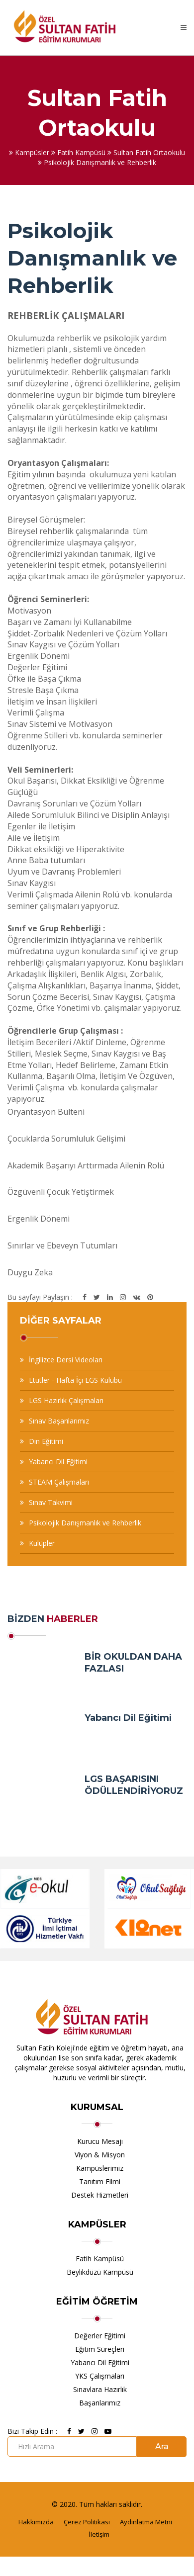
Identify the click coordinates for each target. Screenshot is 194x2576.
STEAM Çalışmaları (59, 1482)
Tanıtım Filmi (99, 2181)
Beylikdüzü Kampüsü (100, 2272)
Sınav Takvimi (51, 1502)
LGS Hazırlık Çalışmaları (66, 1400)
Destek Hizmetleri (99, 2195)
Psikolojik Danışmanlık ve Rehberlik (85, 1522)
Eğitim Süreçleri (99, 2349)
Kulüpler (42, 1543)
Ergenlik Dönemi (38, 1218)
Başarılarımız (99, 2402)
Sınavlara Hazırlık (100, 2389)
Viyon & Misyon (100, 2154)
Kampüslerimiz (99, 2168)
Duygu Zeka (30, 1272)
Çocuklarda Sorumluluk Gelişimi (66, 1138)
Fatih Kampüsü (100, 2258)
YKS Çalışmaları (99, 2376)
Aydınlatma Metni (146, 2521)
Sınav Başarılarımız (59, 1420)
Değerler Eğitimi (99, 2335)
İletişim (99, 2534)
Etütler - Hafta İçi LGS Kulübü (75, 1380)
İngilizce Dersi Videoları (65, 1359)
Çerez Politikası (87, 2521)
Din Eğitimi (46, 1441)
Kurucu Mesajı (100, 2141)
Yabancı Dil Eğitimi (58, 1461)
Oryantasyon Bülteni (46, 1111)
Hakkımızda (36, 2521)
